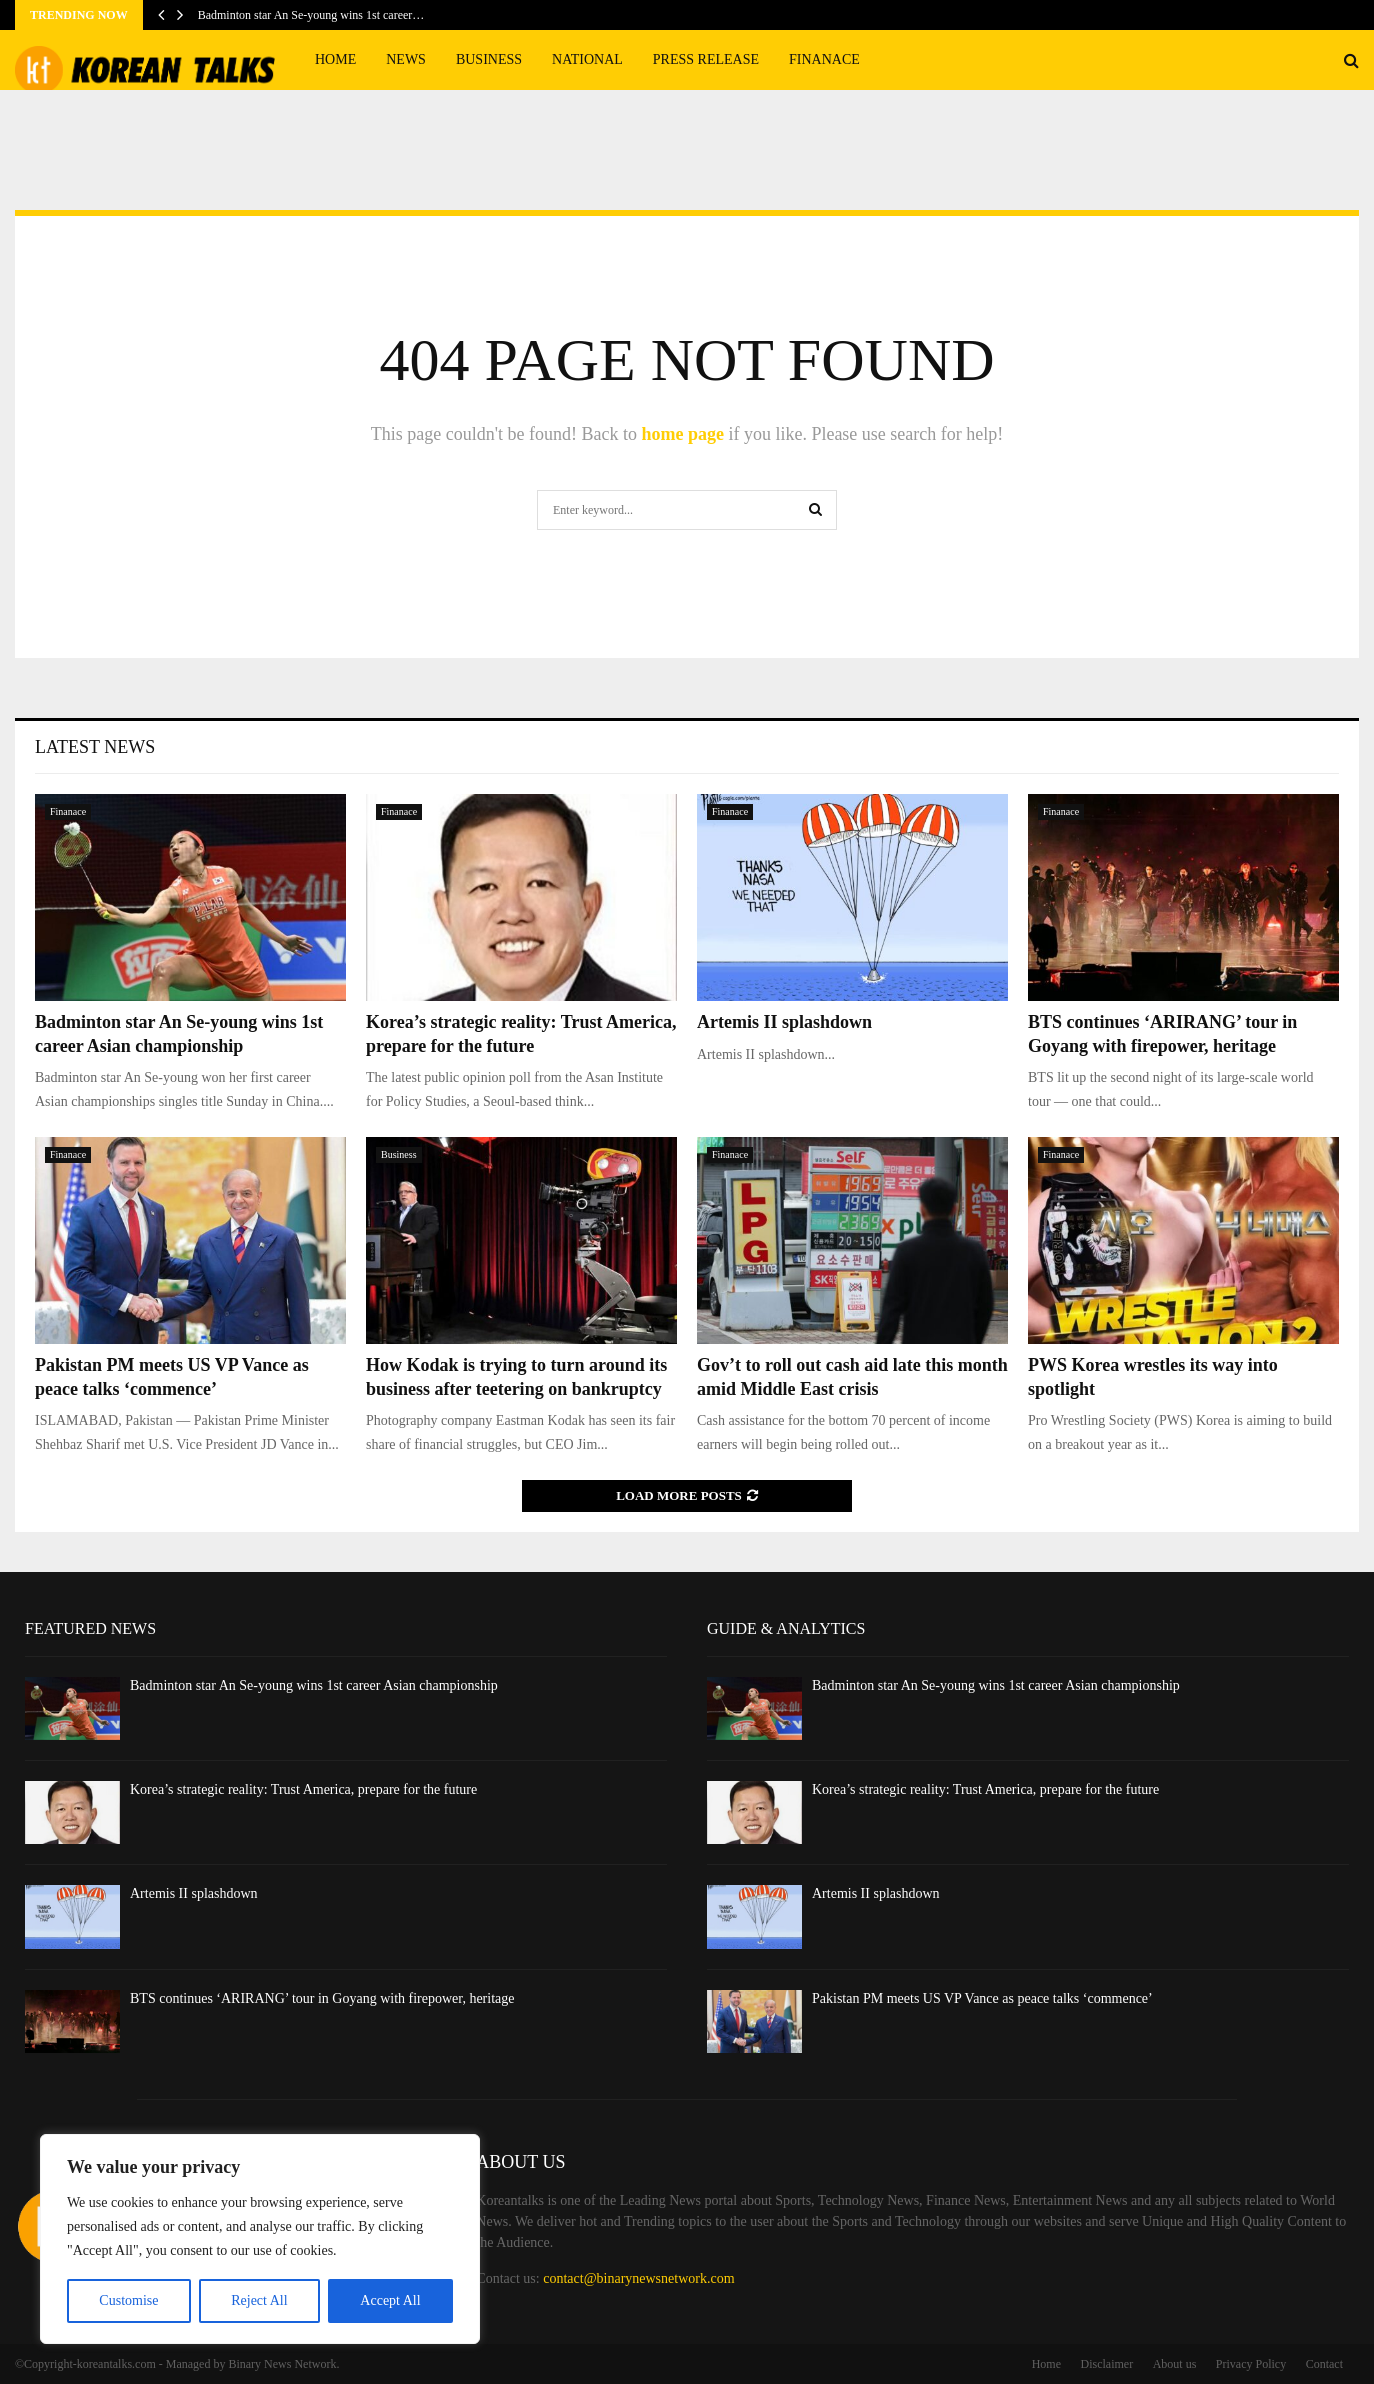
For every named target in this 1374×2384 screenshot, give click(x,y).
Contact (1324, 2364)
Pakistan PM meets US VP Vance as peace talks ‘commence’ (982, 1998)
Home (335, 59)
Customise (128, 2300)
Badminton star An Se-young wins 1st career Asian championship (314, 1685)
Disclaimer (1107, 2364)
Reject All (259, 2300)
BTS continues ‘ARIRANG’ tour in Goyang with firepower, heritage (322, 1998)
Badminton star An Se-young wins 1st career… (311, 15)
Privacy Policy (1251, 2364)
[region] (260, 2239)
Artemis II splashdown (784, 1022)
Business (489, 59)
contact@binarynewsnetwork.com (638, 2278)
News (406, 59)
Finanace (824, 59)
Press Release (706, 59)
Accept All (390, 2300)
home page (682, 434)
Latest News (95, 747)
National (587, 59)
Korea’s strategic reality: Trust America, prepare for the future (303, 1789)
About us (1175, 2364)
